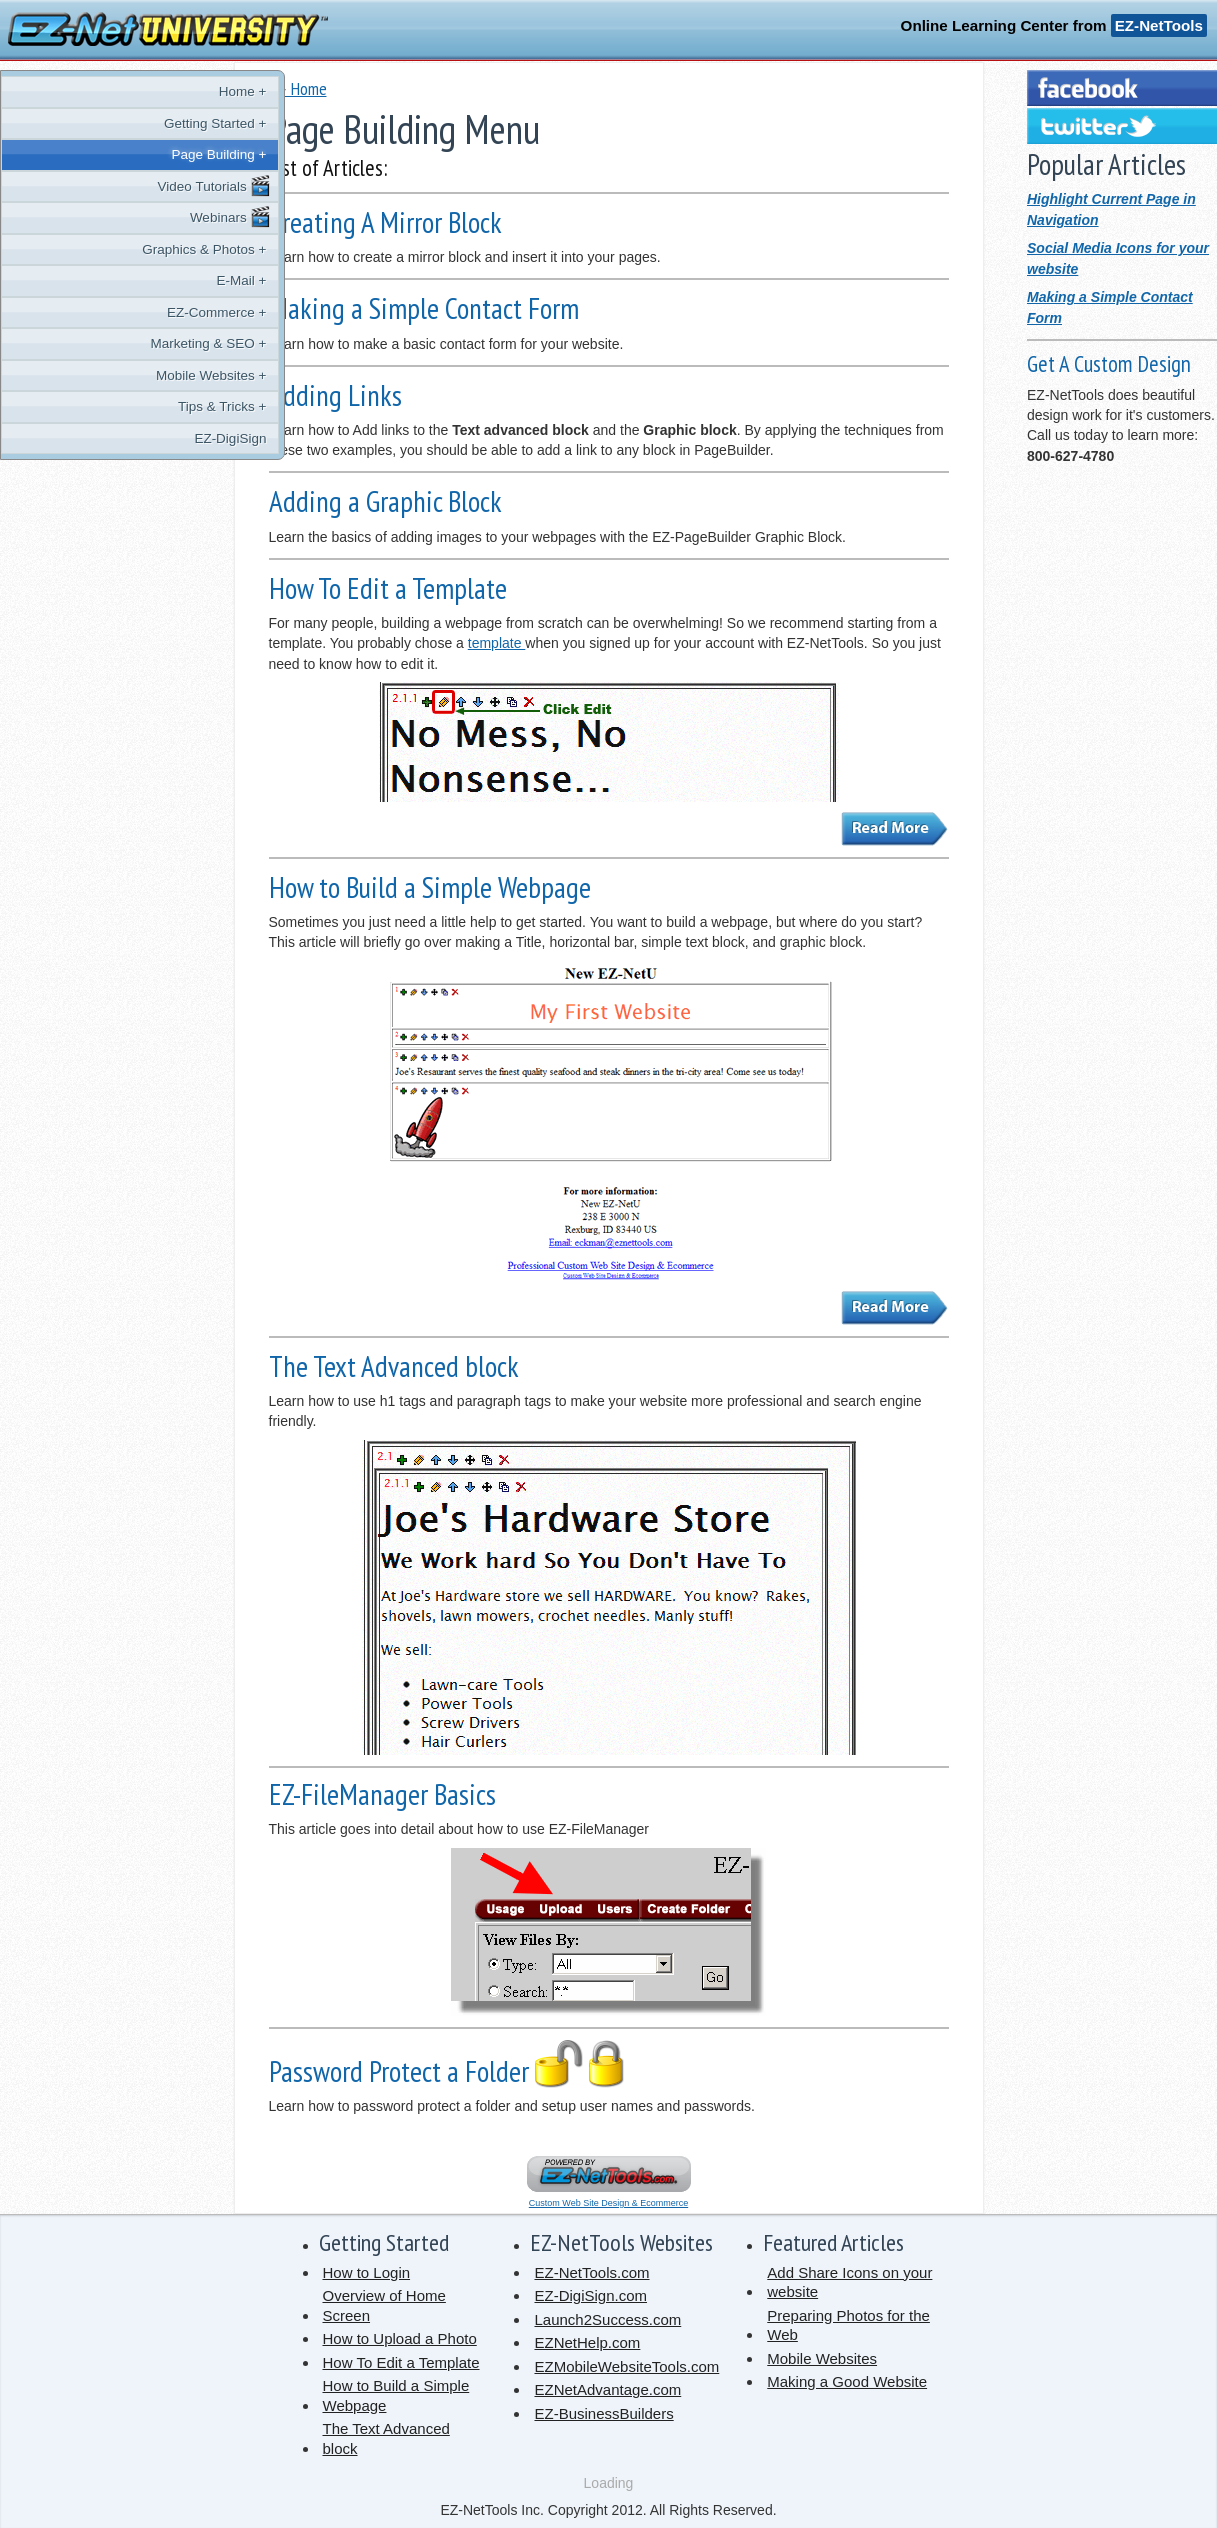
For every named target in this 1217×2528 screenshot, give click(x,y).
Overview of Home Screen (384, 2305)
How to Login (367, 2272)
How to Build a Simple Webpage (430, 887)
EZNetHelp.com (587, 2342)
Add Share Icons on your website (849, 2282)
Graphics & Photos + (129, 249)
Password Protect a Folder (450, 2071)
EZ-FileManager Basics (382, 1794)
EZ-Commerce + (141, 312)
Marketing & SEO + (133, 343)
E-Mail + (166, 280)
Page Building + (143, 154)
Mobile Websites (822, 2358)
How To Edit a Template (388, 588)
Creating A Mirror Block (385, 222)
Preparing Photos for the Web (848, 2325)
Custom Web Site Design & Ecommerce (608, 2203)
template (497, 643)
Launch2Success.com (607, 2319)
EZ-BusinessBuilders (603, 2413)
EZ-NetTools (1159, 25)
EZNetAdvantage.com (607, 2389)
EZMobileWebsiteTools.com (626, 2366)
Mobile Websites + (136, 375)
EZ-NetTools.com (591, 2272)
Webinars (155, 217)
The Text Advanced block (394, 1366)
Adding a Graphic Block (385, 501)
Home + (167, 91)
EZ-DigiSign (155, 438)
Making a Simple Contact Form (424, 308)
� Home (298, 88)
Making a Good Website (847, 2381)
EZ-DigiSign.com (590, 2295)
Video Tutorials (139, 186)
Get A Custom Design (1109, 363)
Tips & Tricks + (147, 406)
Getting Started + (140, 123)
